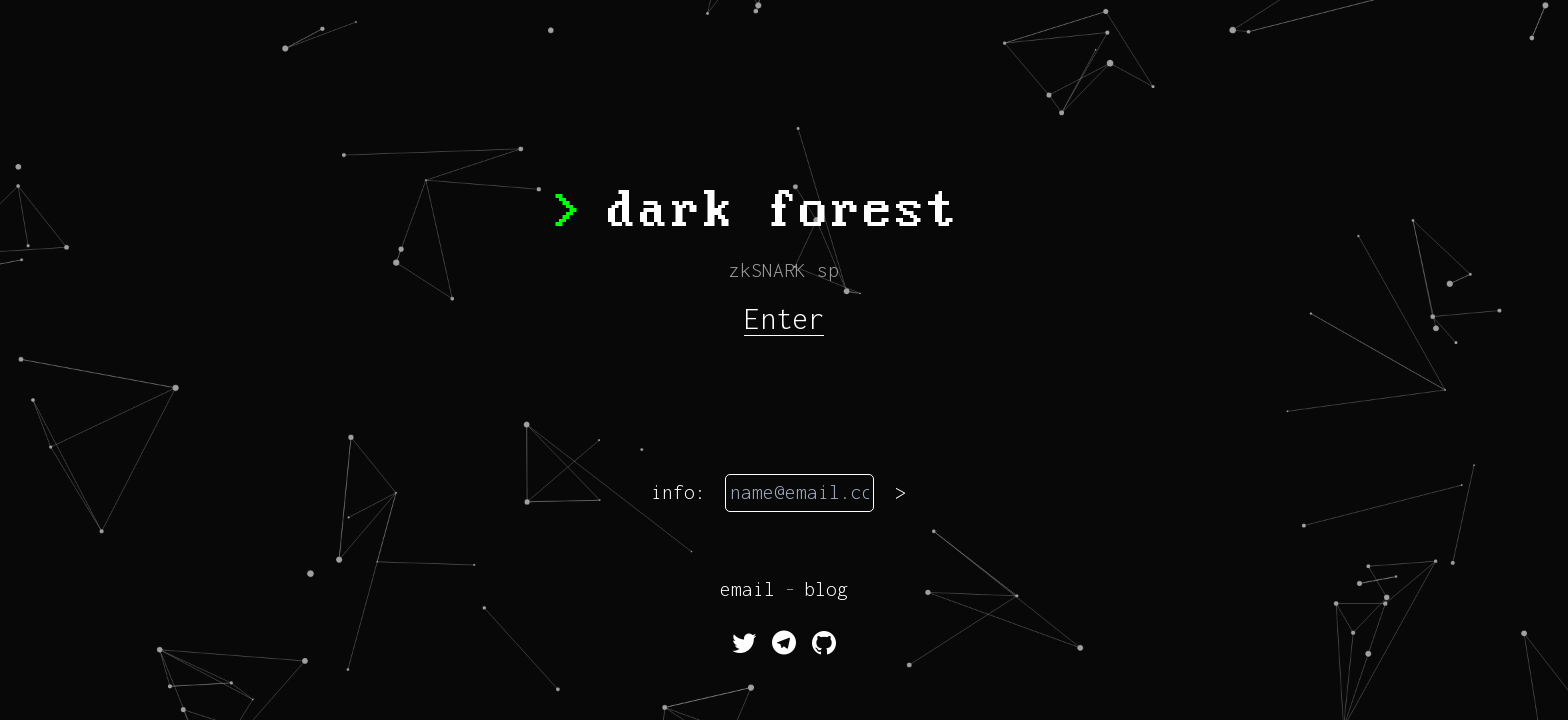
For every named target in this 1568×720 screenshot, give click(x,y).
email (747, 589)
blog (826, 589)
